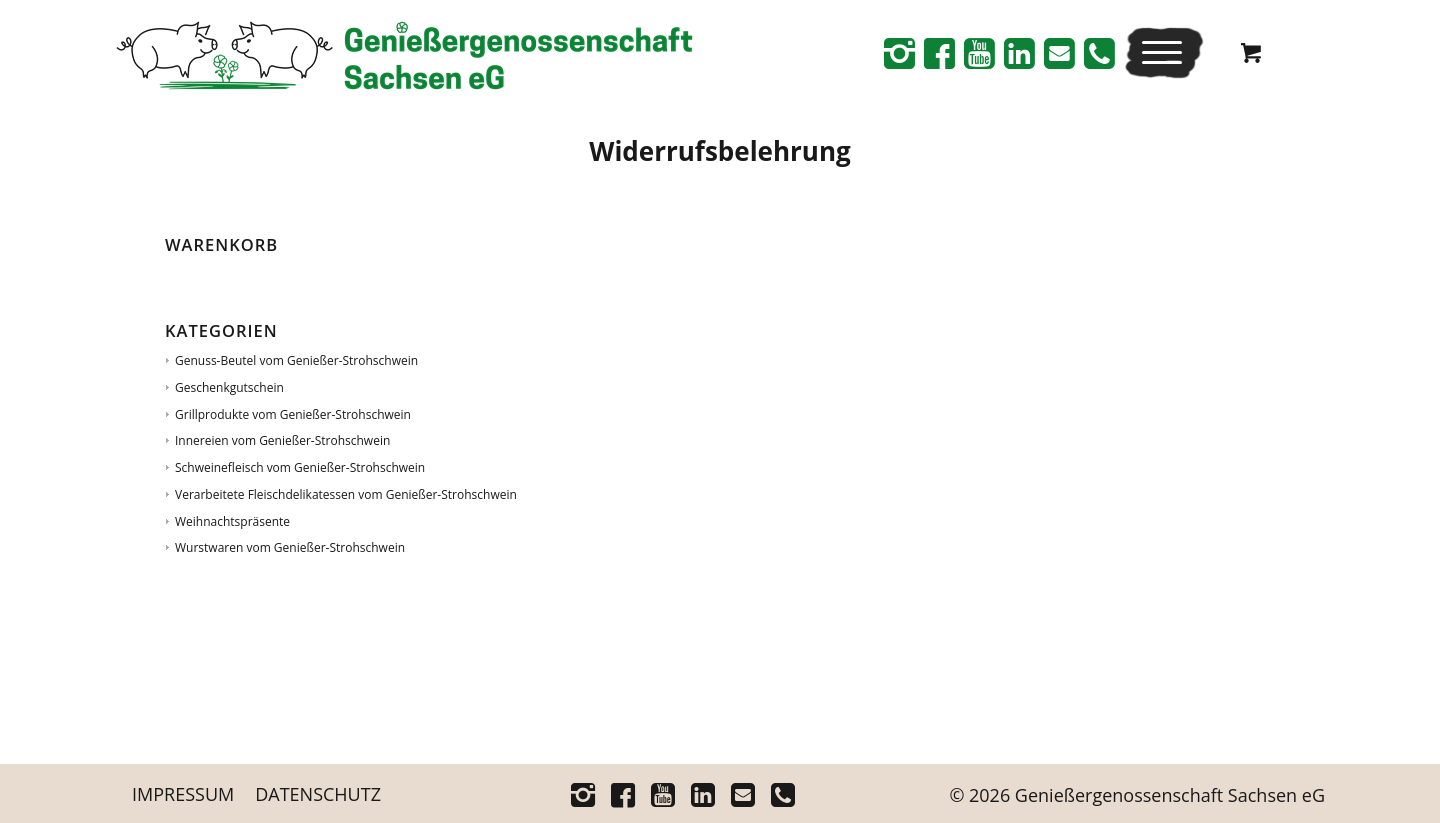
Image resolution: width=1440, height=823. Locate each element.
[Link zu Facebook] (939, 53)
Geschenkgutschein (229, 387)
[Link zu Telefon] (1099, 53)
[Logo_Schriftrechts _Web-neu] (404, 60)
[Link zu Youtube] (979, 53)
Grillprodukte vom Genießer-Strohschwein (293, 414)
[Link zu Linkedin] (1019, 53)
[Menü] (1157, 52)
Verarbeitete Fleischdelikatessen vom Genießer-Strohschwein (346, 494)
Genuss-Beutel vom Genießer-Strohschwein (296, 360)
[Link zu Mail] (1059, 53)
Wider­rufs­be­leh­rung (719, 151)
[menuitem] (1164, 52)
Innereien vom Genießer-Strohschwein (282, 440)
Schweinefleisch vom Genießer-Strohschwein (300, 467)
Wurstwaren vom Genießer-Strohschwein (290, 547)
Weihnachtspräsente (232, 521)
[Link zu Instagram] (899, 53)
